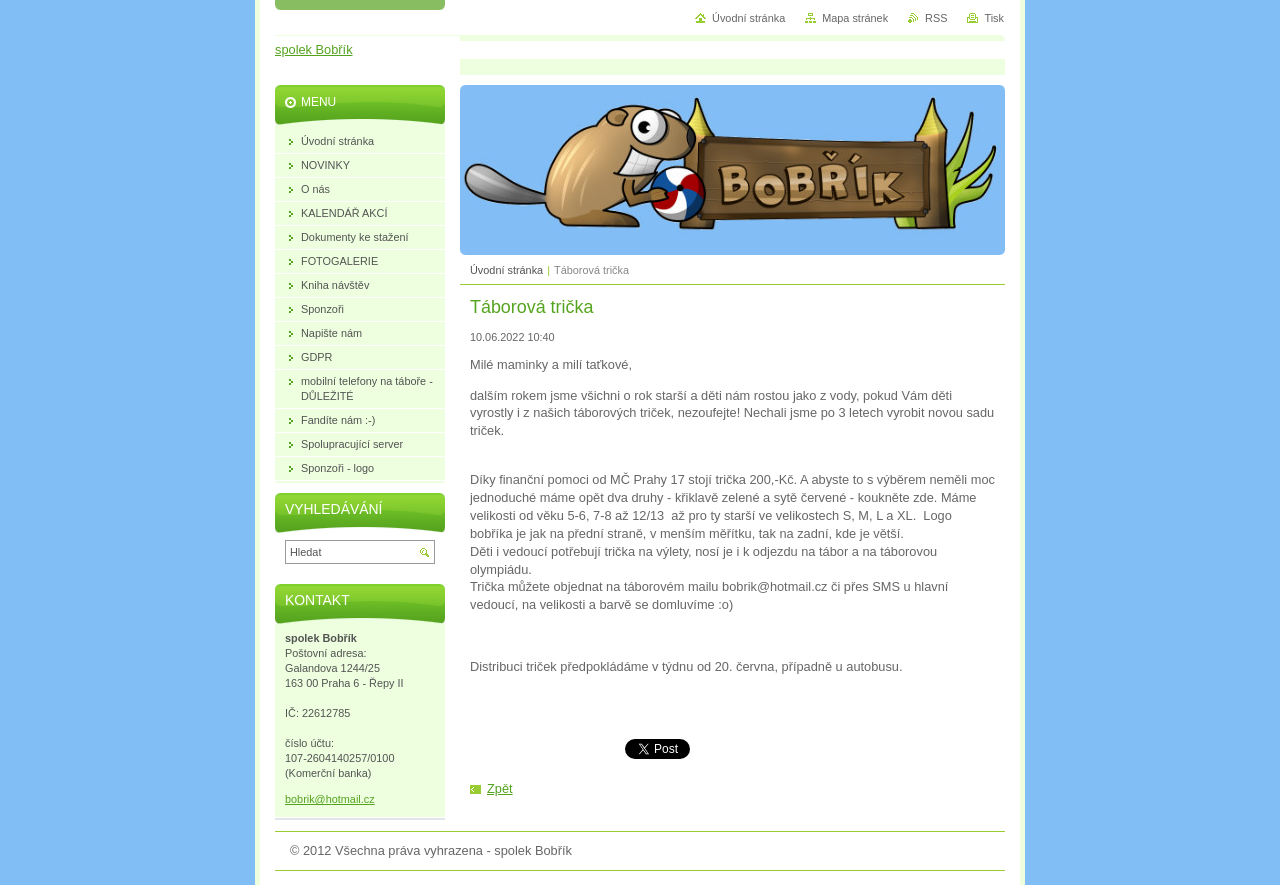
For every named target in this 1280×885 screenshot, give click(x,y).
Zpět (500, 788)
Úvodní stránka (506, 270)
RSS (936, 18)
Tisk (994, 18)
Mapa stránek (855, 18)
